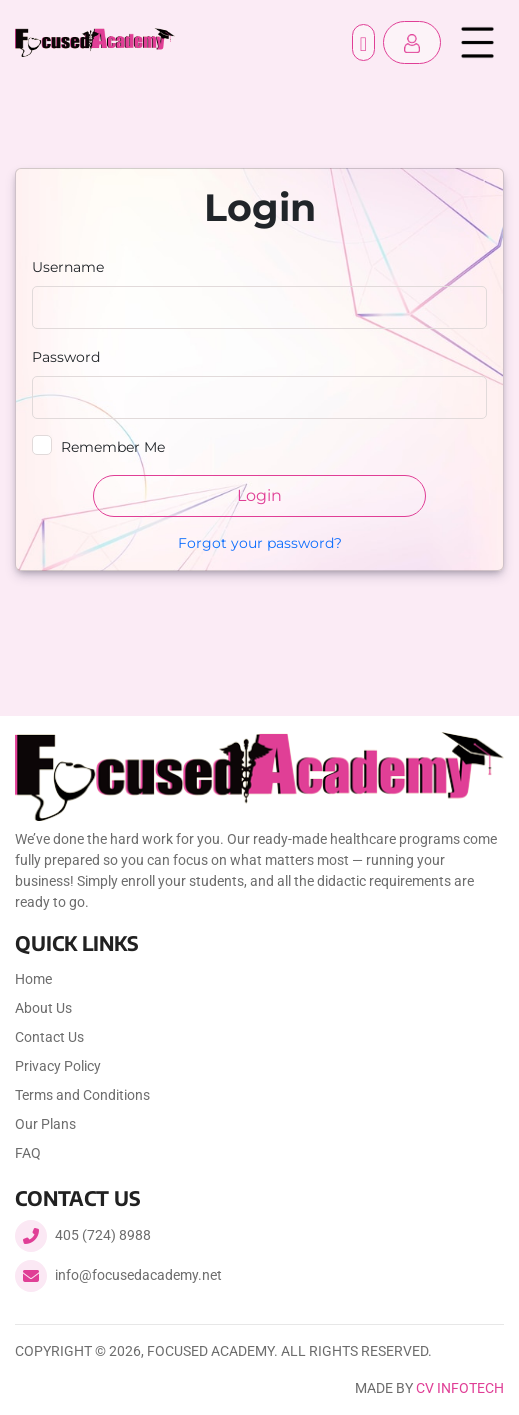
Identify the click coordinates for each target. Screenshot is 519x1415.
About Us (43, 1008)
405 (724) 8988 (103, 1235)
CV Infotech (460, 1388)
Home (33, 979)
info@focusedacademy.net (138, 1275)
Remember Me (113, 447)
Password (66, 357)
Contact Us (49, 1037)
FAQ (28, 1153)
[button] (412, 42)
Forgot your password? (260, 543)
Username (68, 267)
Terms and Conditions (82, 1095)
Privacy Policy (58, 1066)
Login (259, 495)
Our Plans (45, 1124)
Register (363, 42)
